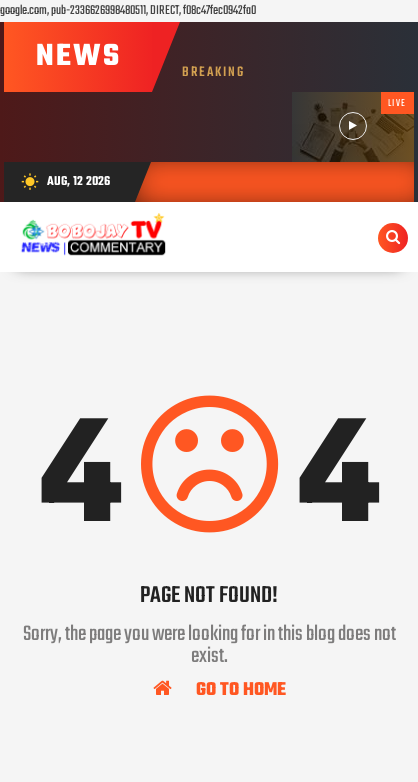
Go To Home (219, 689)
